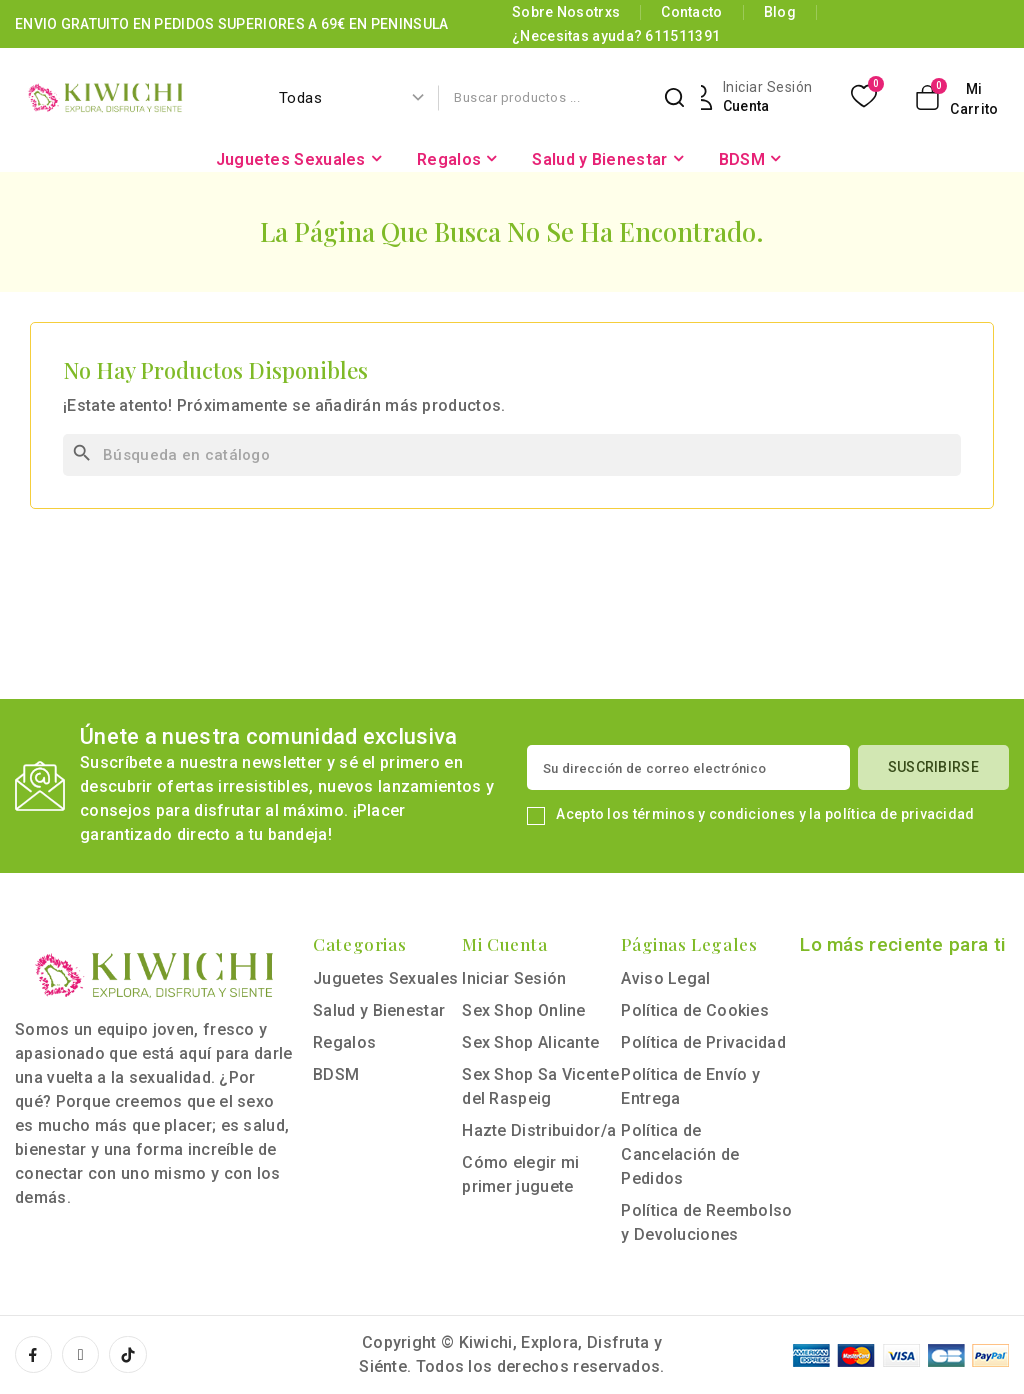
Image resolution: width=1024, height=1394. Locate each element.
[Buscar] (512, 455)
